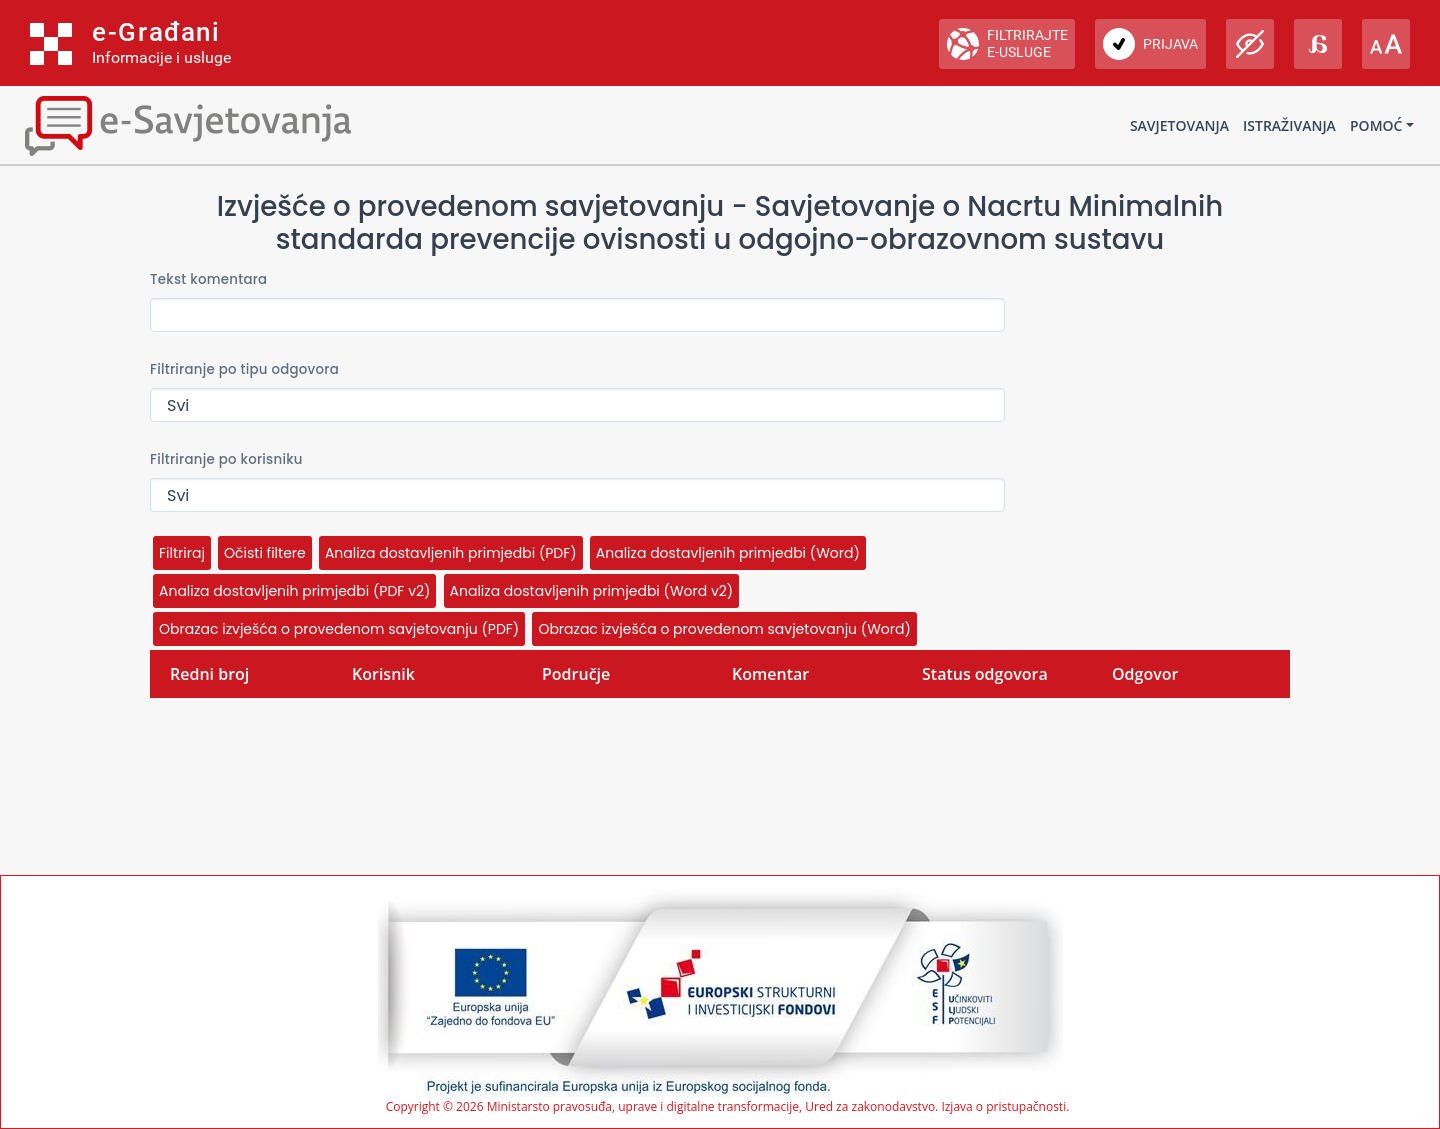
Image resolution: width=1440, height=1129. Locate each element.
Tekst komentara (208, 279)
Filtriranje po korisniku (226, 459)
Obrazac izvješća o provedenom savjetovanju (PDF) (339, 629)
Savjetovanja (1179, 125)
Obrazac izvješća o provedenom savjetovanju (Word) (724, 629)
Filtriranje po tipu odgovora (244, 369)
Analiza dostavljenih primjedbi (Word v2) (592, 591)
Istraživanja (1289, 125)
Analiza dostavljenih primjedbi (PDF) (451, 553)
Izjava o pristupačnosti (1003, 1106)
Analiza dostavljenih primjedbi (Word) (728, 553)
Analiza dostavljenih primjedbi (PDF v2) (294, 591)
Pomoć (1376, 125)
